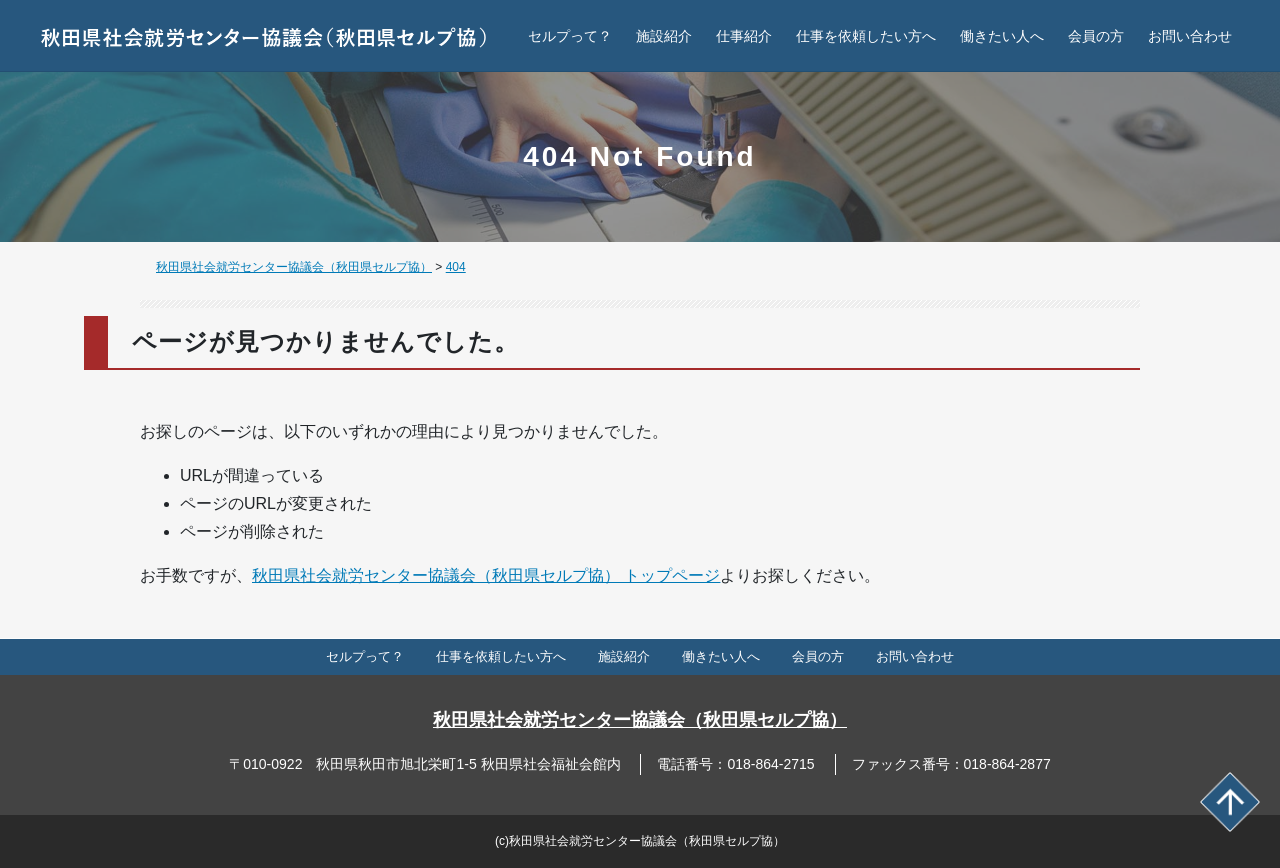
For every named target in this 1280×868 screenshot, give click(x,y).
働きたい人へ (1002, 36)
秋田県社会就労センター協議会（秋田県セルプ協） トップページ (486, 575)
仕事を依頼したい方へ (866, 36)
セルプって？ (570, 36)
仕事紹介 (744, 36)
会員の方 (1096, 36)
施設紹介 (664, 36)
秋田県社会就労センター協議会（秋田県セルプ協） (640, 720)
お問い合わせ (1190, 36)
